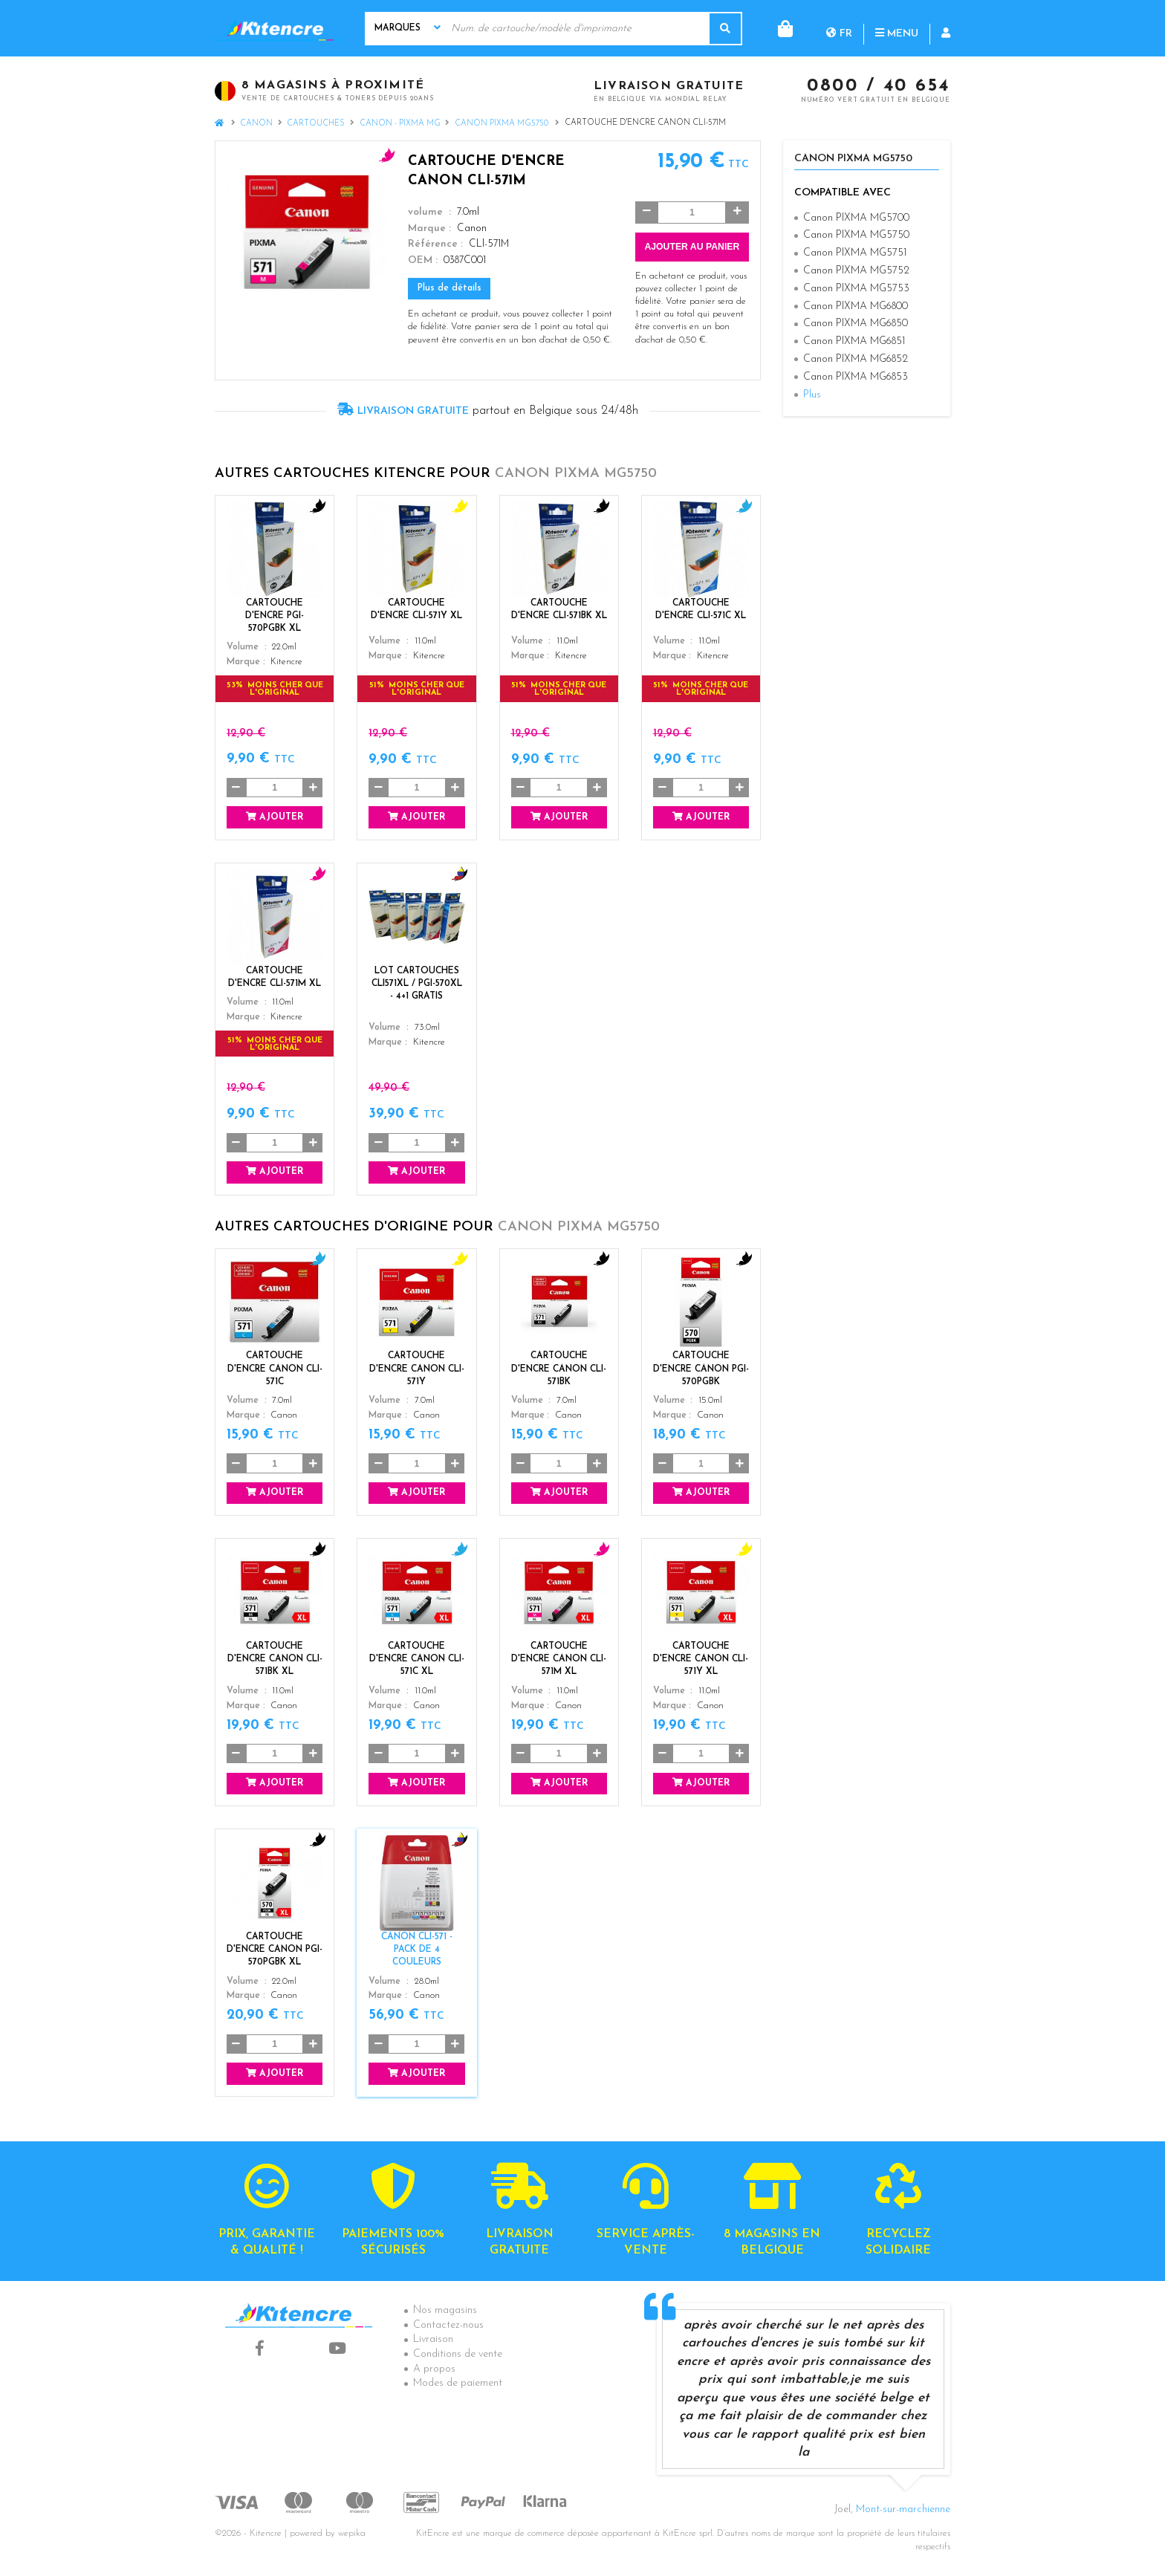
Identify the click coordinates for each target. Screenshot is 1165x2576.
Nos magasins (445, 2310)
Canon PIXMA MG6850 (855, 323)
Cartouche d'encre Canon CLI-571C (274, 1369)
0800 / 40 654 (878, 87)
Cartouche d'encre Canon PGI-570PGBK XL (274, 1950)
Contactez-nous (448, 2325)
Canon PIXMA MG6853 (855, 377)
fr (779, 27)
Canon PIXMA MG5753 (856, 288)
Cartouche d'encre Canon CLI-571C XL (416, 1659)
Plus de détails (449, 288)
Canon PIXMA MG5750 (503, 124)
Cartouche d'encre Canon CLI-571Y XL (700, 1659)
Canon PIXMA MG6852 (855, 359)
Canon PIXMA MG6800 (855, 306)
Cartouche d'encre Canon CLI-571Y (416, 1369)
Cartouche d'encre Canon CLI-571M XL (558, 1659)
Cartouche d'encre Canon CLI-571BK (558, 1369)
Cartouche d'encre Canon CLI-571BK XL (274, 1659)
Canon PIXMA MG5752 (856, 270)
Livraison (433, 2339)
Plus (812, 394)
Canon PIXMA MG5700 (856, 218)
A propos (434, 2369)
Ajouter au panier (691, 246)
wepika (352, 2533)
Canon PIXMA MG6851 (854, 341)
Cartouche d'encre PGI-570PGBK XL (274, 616)
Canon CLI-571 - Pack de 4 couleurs (416, 1950)
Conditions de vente (457, 2354)
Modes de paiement (457, 2383)
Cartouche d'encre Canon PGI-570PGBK (701, 1369)
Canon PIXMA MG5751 (854, 253)
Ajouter (274, 817)
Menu (836, 27)
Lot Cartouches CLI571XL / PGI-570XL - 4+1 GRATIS (416, 984)
